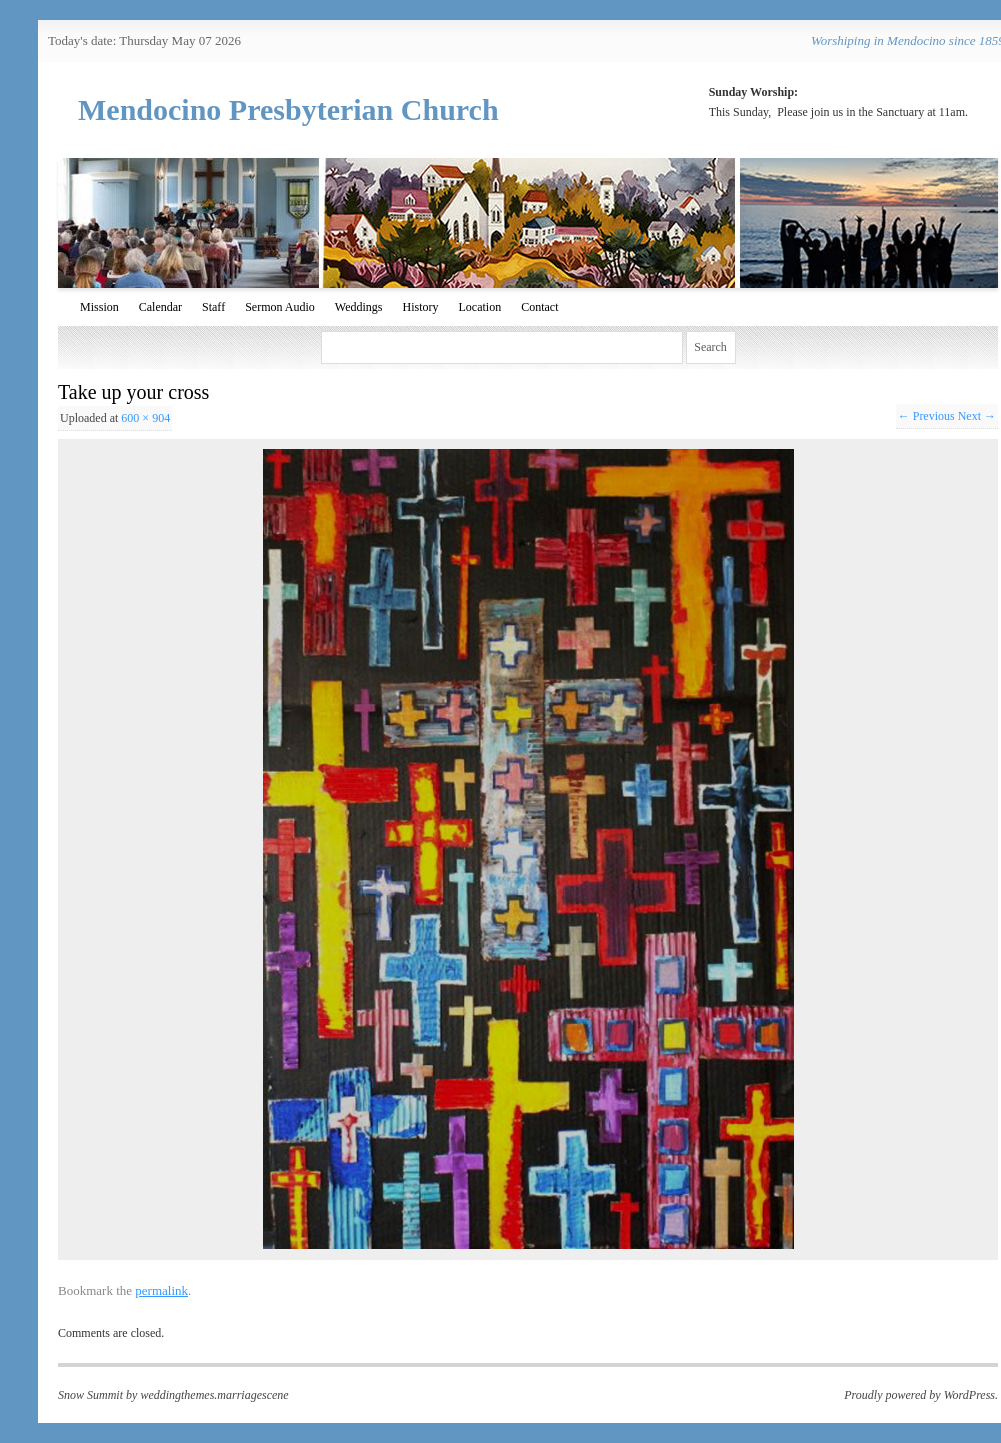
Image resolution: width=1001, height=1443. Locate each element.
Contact (539, 307)
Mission (99, 307)
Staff (213, 307)
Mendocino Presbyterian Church (288, 109)
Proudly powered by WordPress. (921, 1395)
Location (480, 307)
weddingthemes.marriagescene (214, 1395)
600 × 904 (145, 418)
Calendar (160, 307)
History (421, 307)
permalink (161, 1290)
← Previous (926, 416)
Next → (977, 416)
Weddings (359, 307)
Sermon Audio (280, 307)
